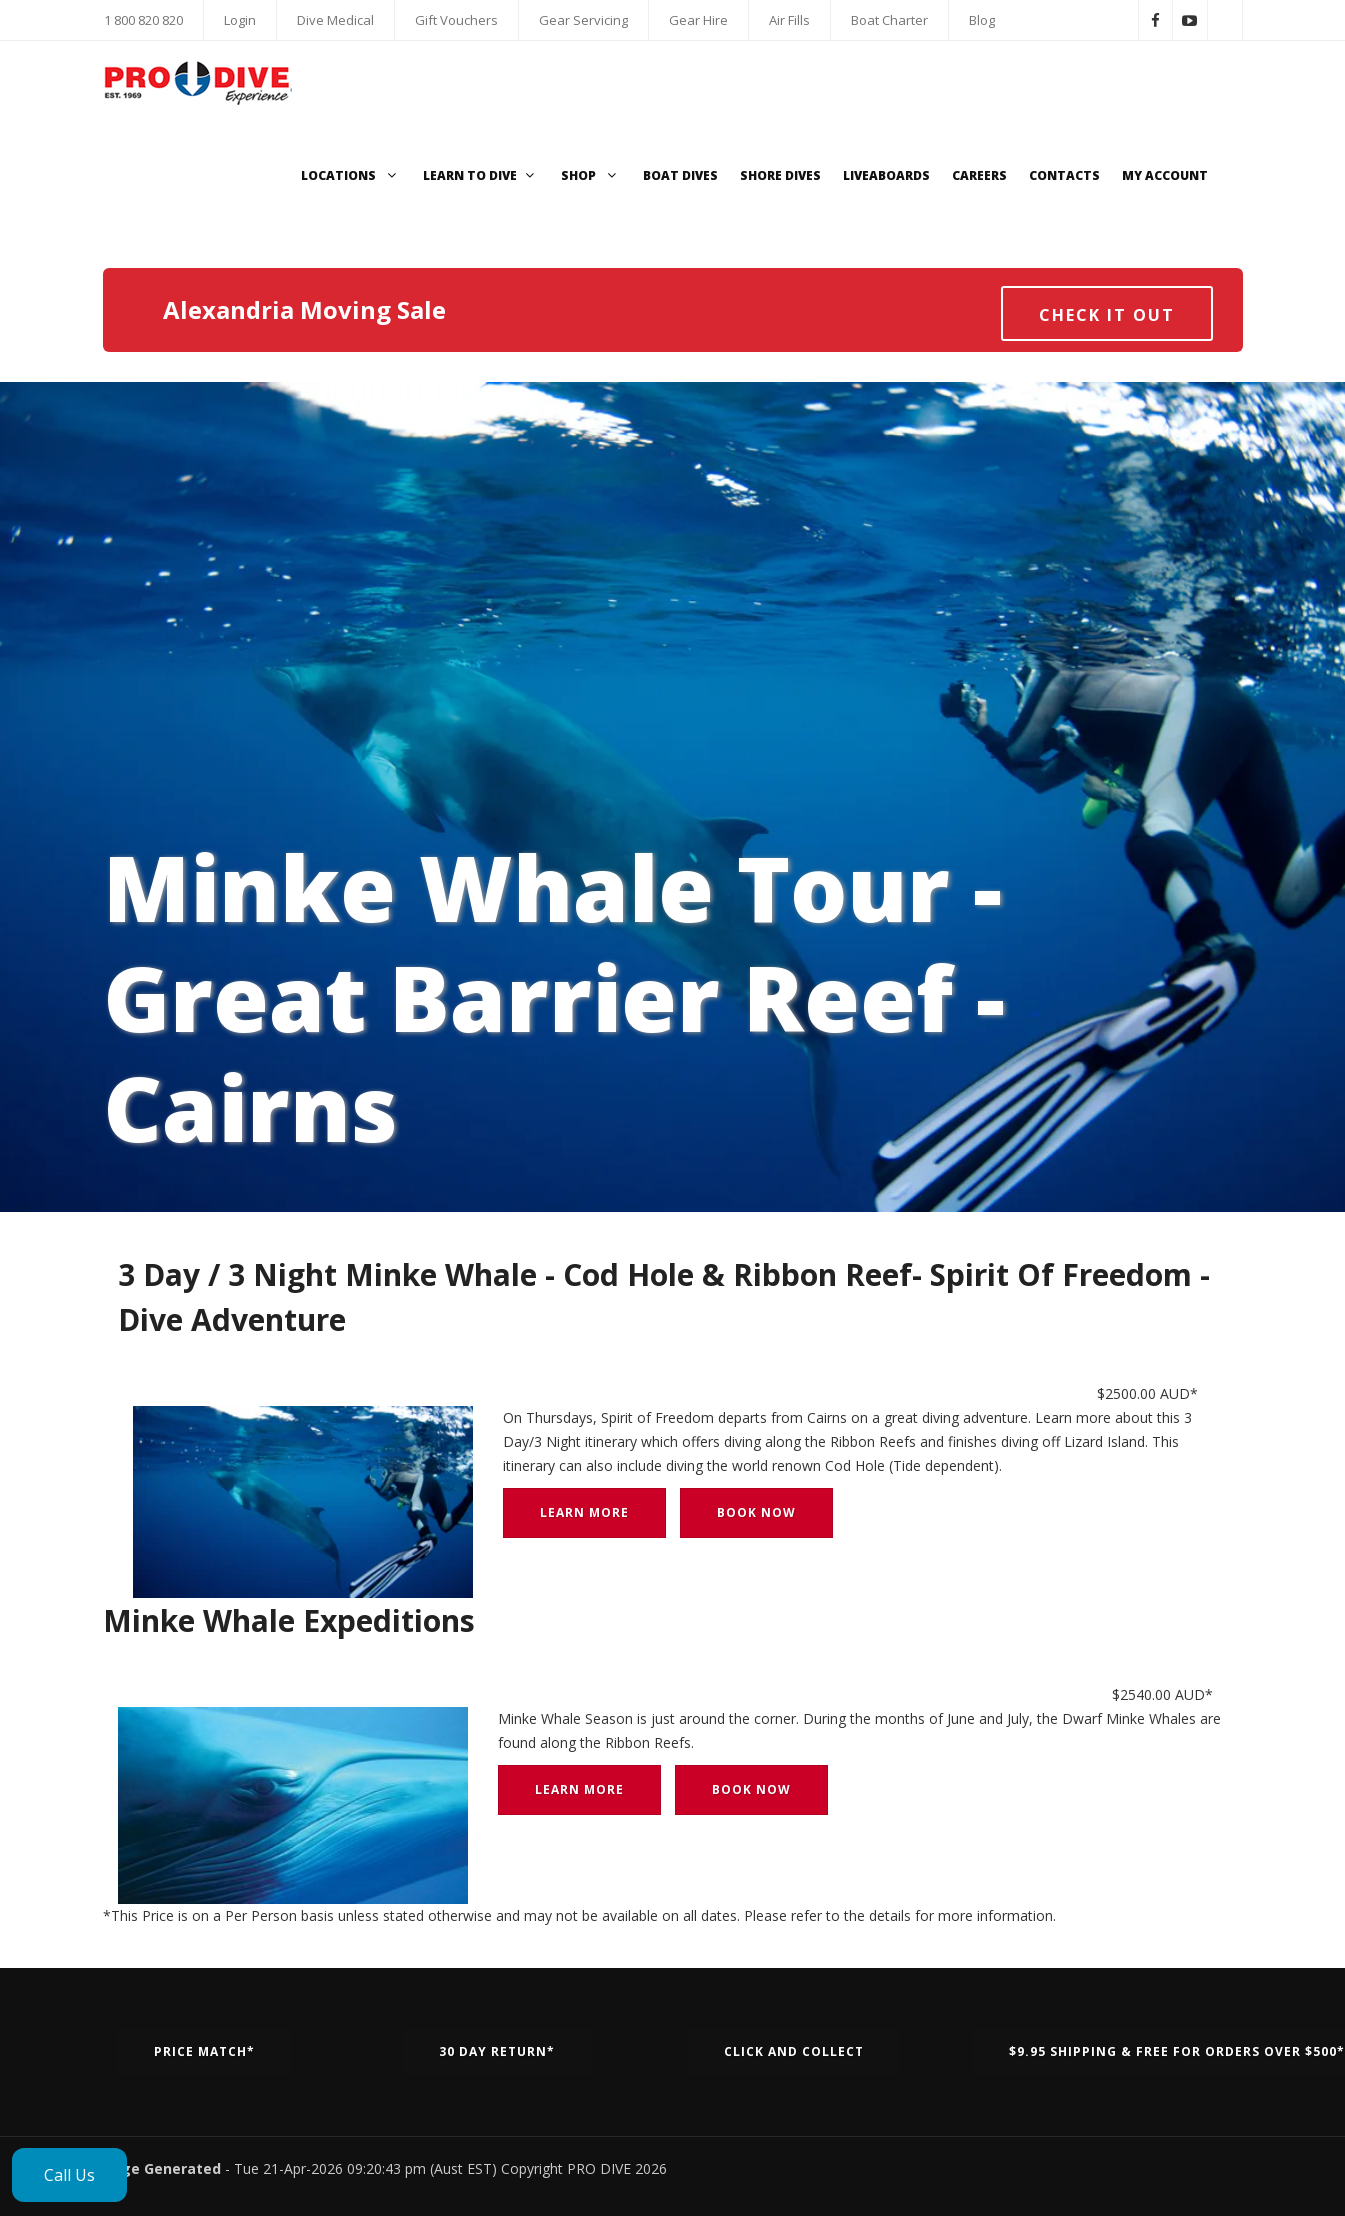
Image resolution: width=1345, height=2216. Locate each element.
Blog (982, 20)
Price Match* (204, 2051)
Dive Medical (335, 20)
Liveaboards (886, 175)
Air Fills (789, 20)
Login (240, 20)
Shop (591, 175)
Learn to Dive (481, 175)
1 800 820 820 (143, 20)
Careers (979, 175)
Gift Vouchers (456, 20)
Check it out (1107, 315)
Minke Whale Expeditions (289, 1620)
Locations (351, 175)
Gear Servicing (583, 20)
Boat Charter (889, 20)
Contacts (1064, 175)
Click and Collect (794, 2051)
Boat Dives (680, 175)
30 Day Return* (497, 2051)
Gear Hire (698, 20)
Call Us (69, 2175)
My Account (1165, 175)
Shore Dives (780, 175)
